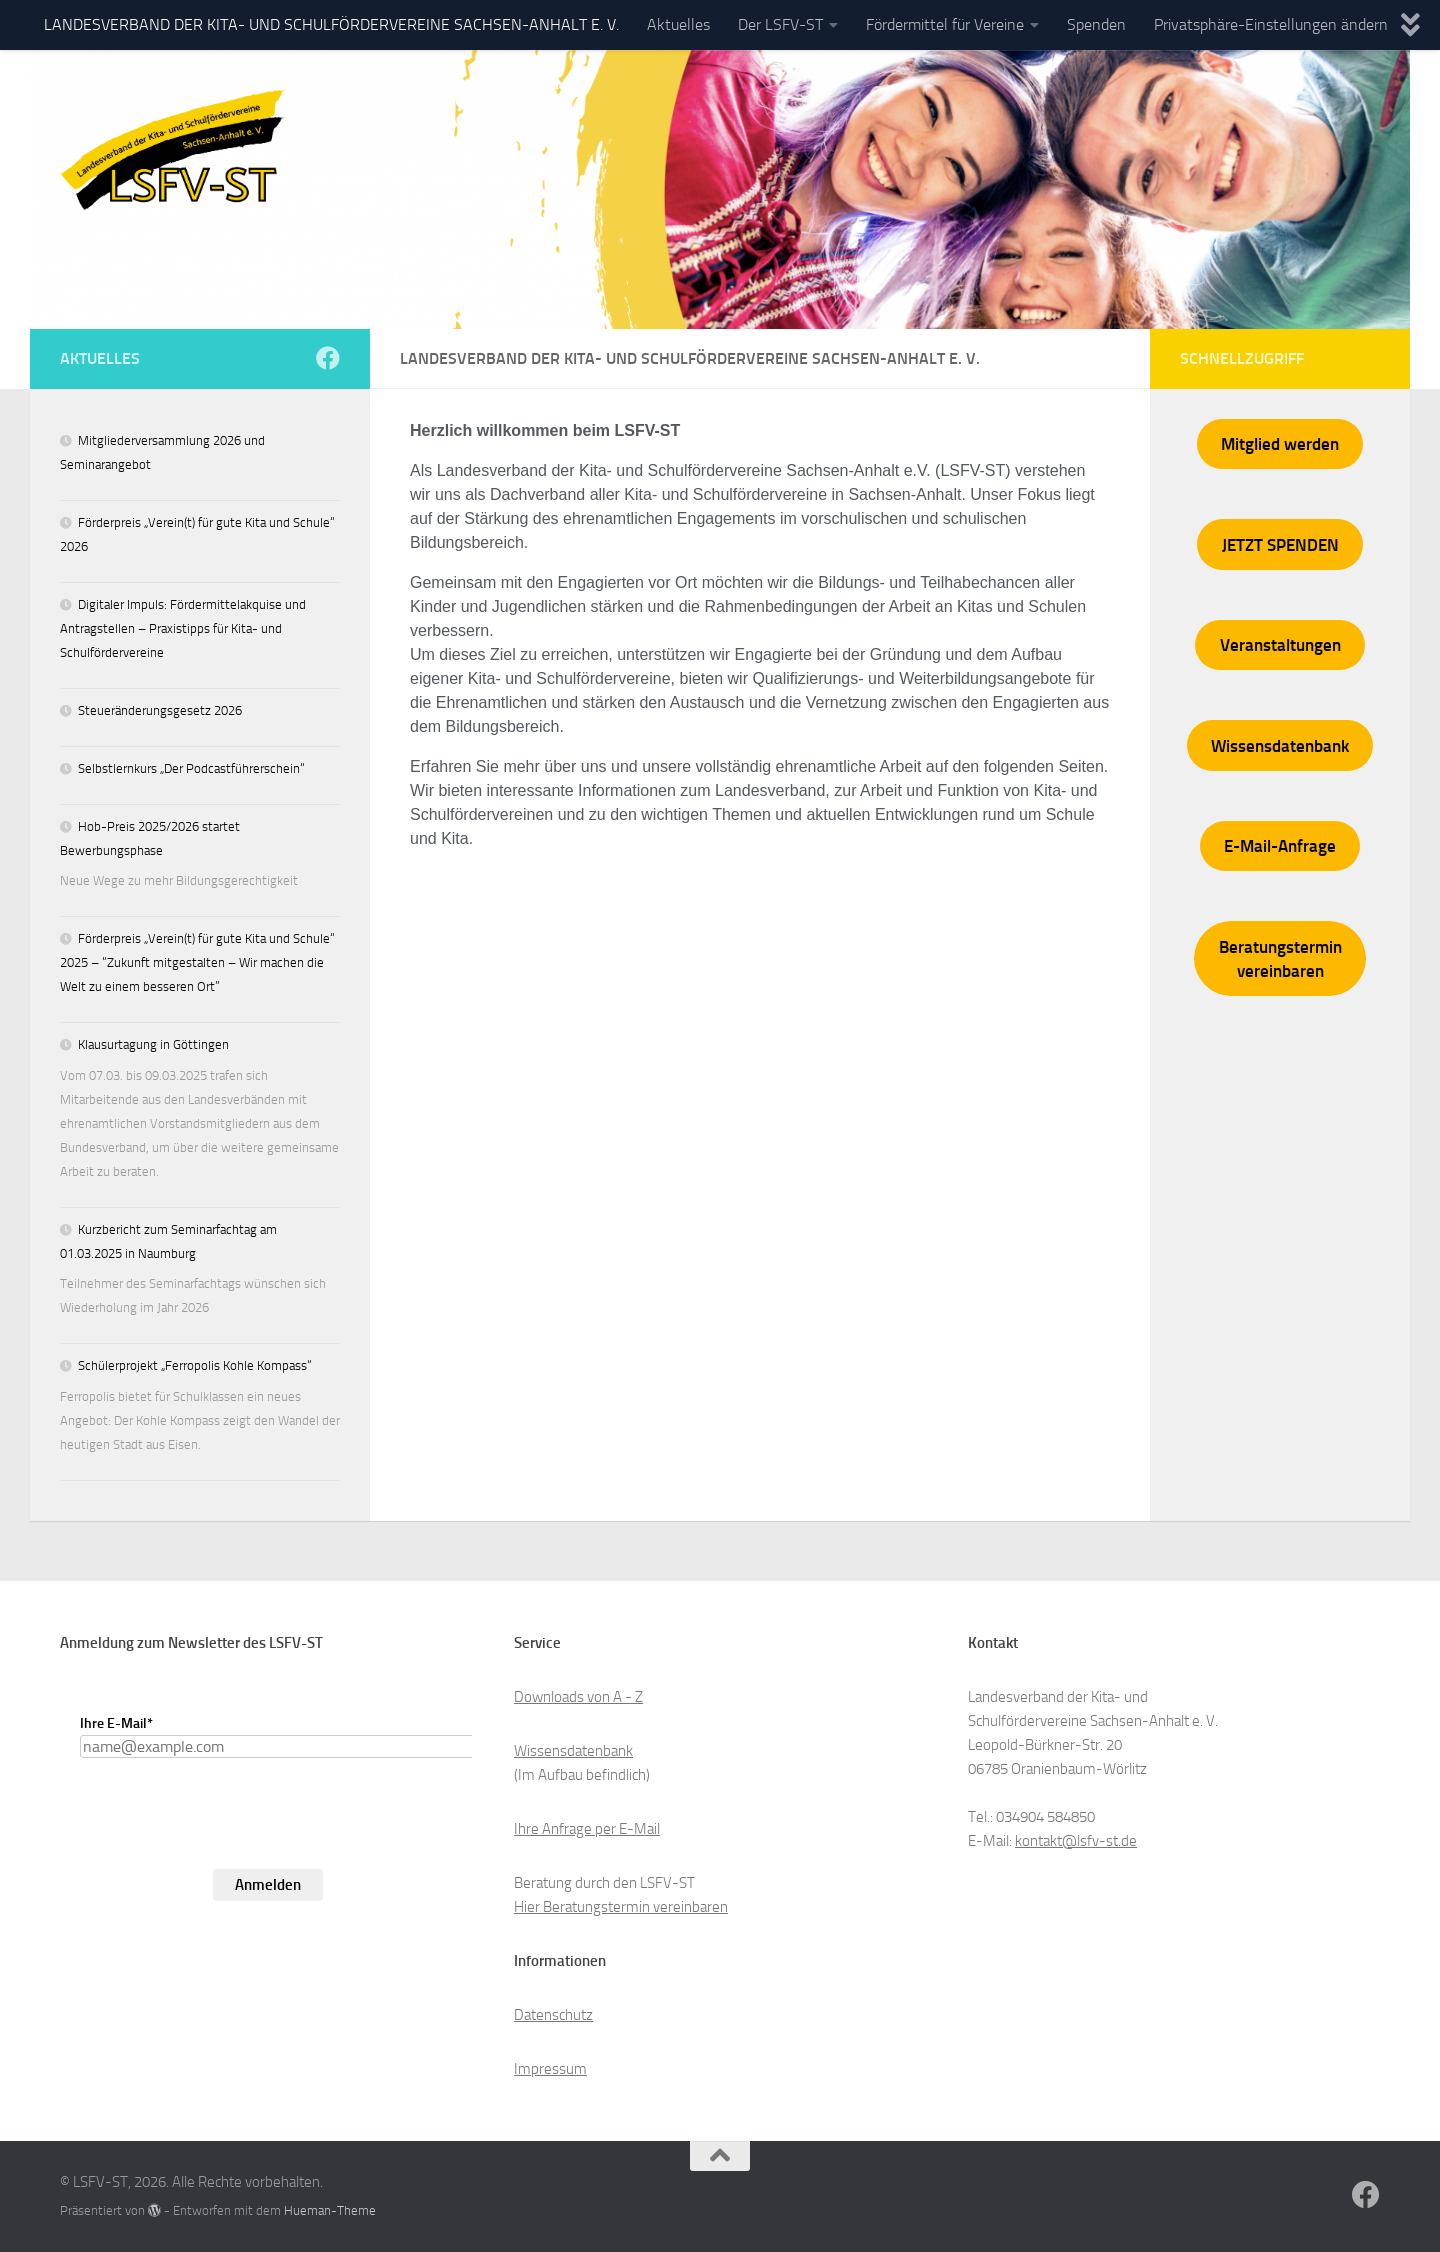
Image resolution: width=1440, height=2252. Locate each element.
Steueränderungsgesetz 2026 (160, 710)
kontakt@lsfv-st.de (1076, 1841)
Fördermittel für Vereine (945, 24)
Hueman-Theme (330, 2210)
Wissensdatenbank (573, 1751)
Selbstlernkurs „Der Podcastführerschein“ (191, 768)
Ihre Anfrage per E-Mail (587, 1829)
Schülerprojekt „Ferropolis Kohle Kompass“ (195, 1365)
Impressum (550, 2069)
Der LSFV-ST (780, 24)
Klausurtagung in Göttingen (153, 1044)
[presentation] (232, 1849)
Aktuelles (678, 24)
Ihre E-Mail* (116, 1723)
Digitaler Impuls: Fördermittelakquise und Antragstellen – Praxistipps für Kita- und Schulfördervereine (183, 628)
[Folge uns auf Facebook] (328, 358)
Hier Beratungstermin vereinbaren (621, 1907)
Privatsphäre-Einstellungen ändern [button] (1271, 24)
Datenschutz (553, 2015)
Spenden (1096, 24)
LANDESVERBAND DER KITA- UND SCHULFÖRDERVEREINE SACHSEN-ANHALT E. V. (331, 24)
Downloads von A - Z (578, 1697)
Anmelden (268, 1885)
